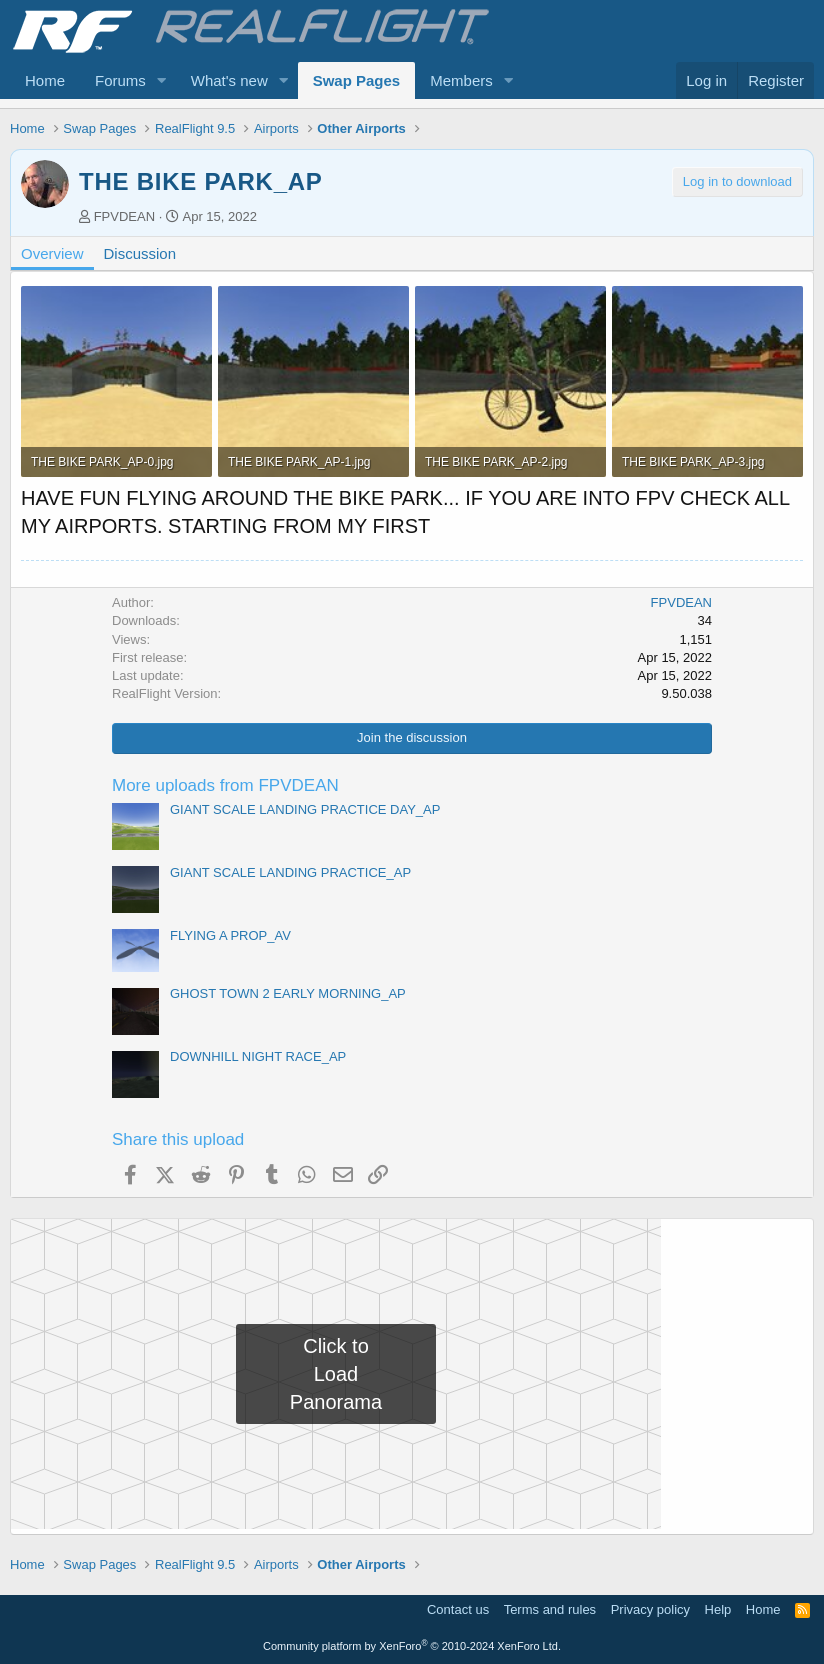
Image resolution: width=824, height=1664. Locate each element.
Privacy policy (650, 1609)
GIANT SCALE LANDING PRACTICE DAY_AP (305, 809)
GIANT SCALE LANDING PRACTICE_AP (290, 872)
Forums (120, 80)
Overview (52, 253)
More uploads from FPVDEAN (225, 785)
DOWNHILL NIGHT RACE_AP (258, 1056)
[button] (162, 80)
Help (718, 1609)
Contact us (458, 1609)
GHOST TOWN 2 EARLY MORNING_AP (288, 993)
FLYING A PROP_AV (230, 935)
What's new (229, 80)
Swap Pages (357, 80)
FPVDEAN (124, 216)
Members (461, 80)
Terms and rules (550, 1609)
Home (45, 80)
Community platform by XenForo (412, 1646)
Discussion (140, 253)
